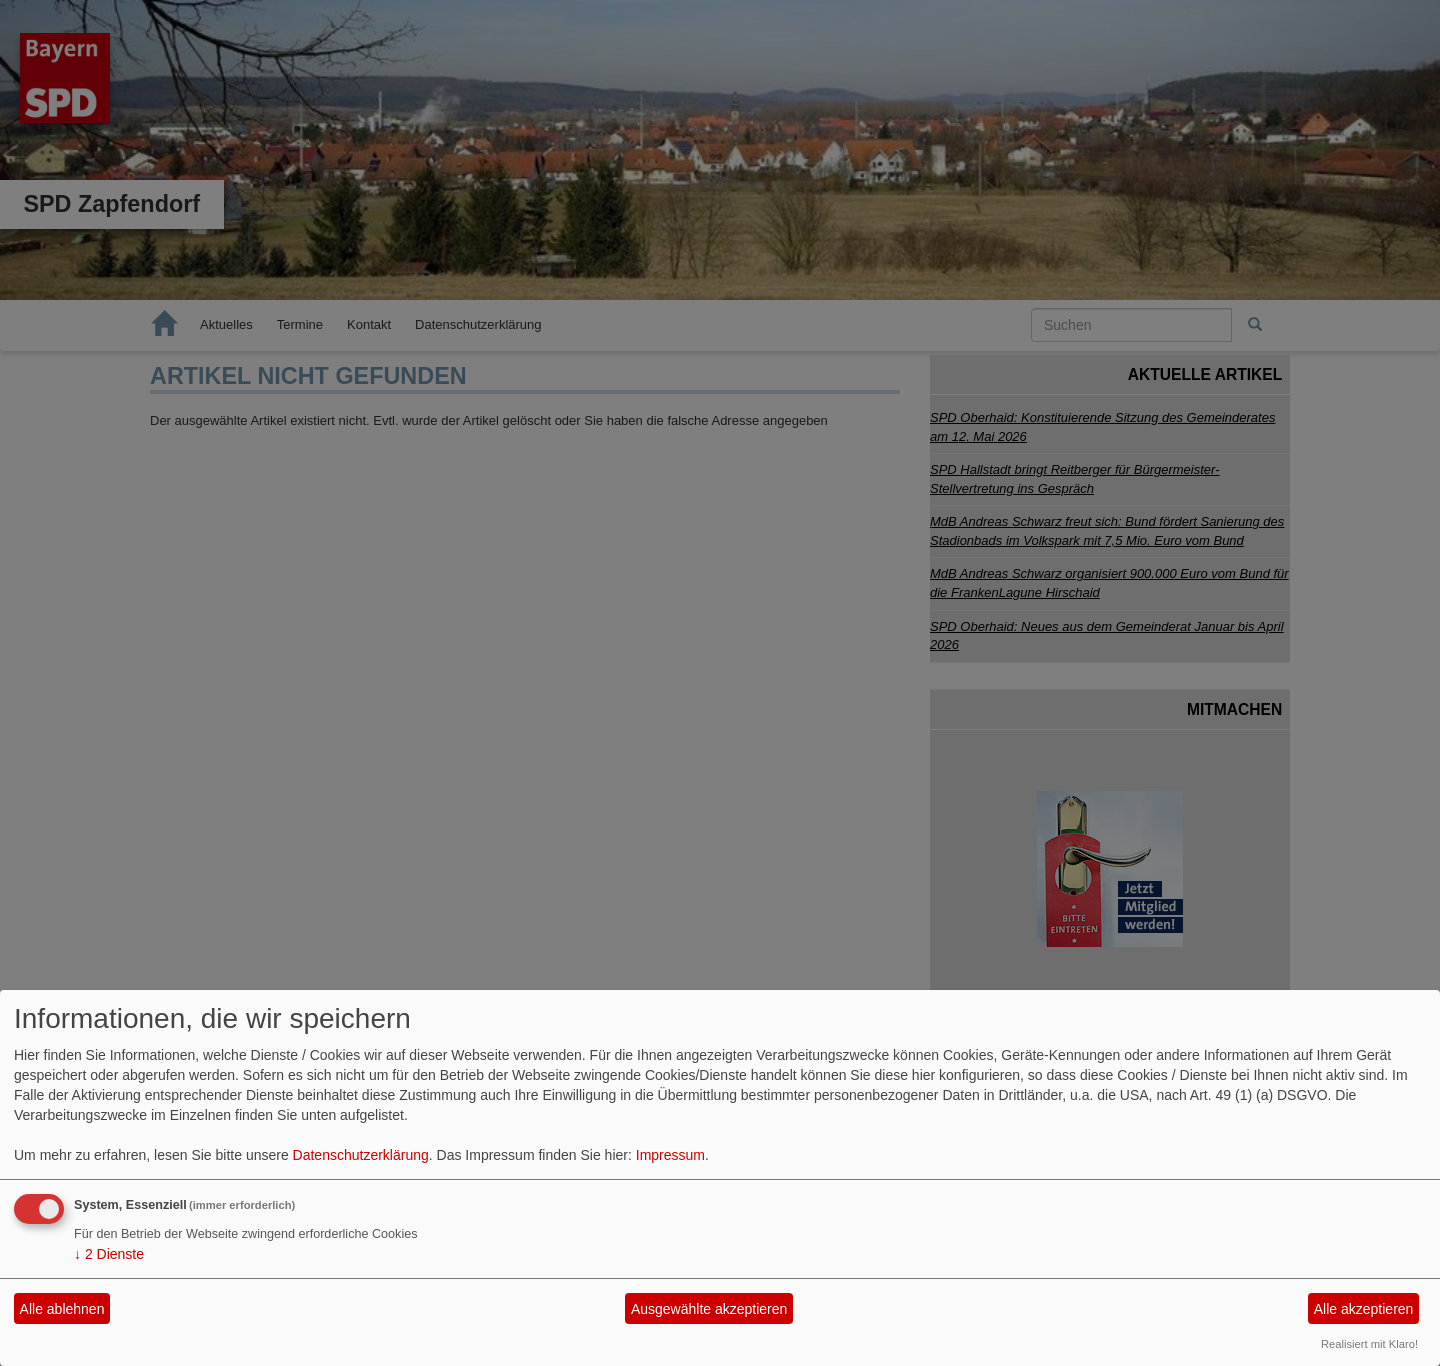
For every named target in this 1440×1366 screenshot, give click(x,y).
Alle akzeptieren (1364, 1309)
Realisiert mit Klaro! (1369, 1344)
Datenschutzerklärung (361, 1155)
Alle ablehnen (62, 1309)
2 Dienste (109, 1254)
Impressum (670, 1155)
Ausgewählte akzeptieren (709, 1309)
